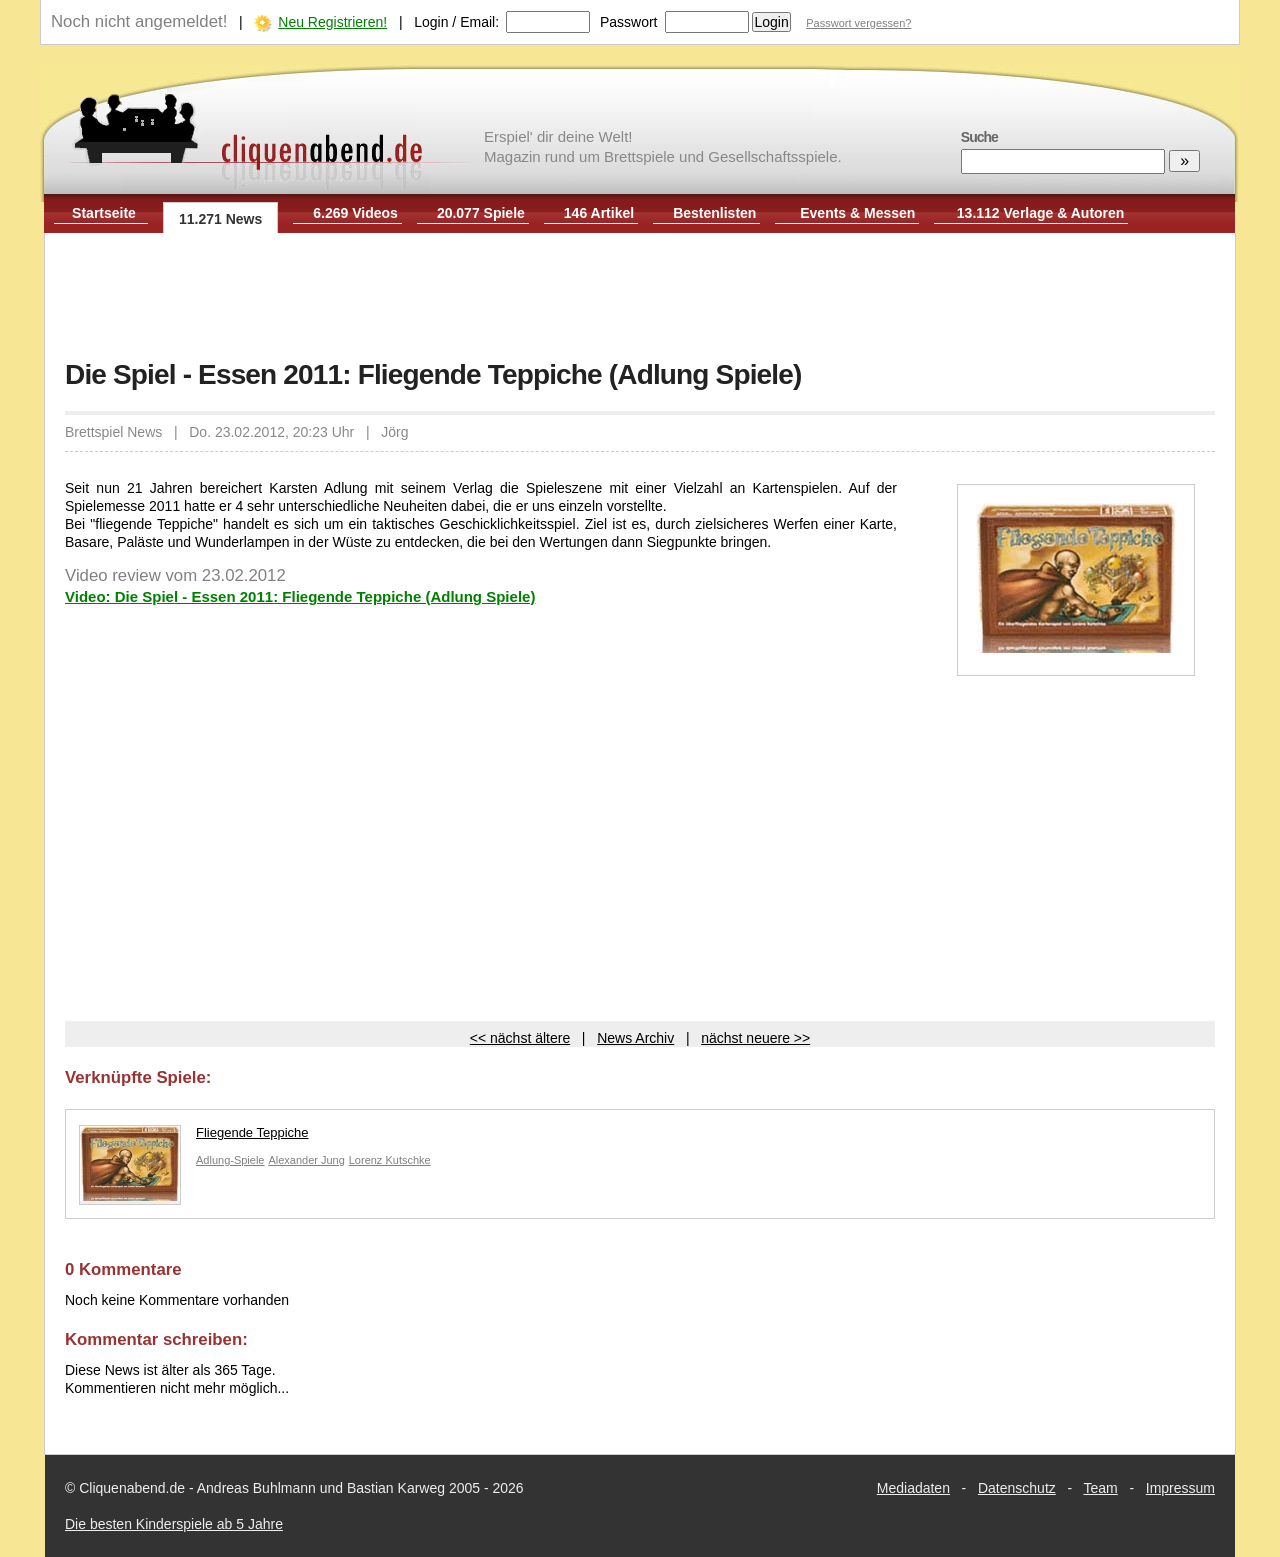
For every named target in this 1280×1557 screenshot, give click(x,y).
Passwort (629, 22)
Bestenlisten (714, 213)
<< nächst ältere (520, 1038)
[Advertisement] (640, 298)
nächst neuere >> (755, 1038)
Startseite (104, 213)
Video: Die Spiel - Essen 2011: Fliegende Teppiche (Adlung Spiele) (300, 596)
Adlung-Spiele (230, 1160)
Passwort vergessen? (858, 23)
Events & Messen (857, 213)
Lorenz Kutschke (390, 1160)
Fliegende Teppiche (194, 1137)
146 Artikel (599, 213)
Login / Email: (456, 22)
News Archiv (635, 1038)
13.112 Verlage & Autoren (1041, 213)
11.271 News (220, 219)
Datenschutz (1017, 1488)
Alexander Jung (306, 1160)
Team (1101, 1488)
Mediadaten (913, 1488)
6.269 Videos (355, 213)
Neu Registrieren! (332, 22)
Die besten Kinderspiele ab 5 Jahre (174, 1524)
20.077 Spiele (481, 213)
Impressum (1180, 1488)
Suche (979, 137)
